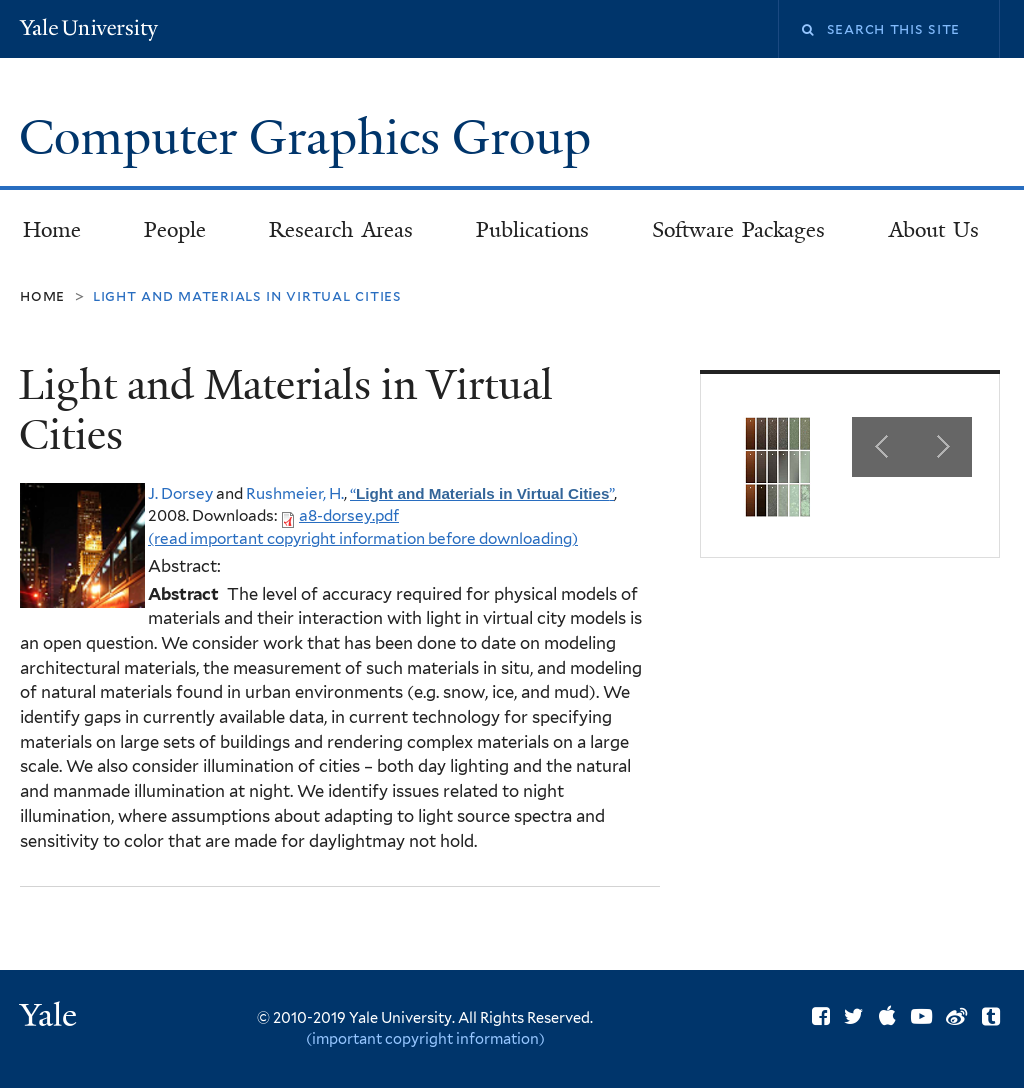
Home (52, 230)
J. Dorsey (180, 493)
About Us (934, 230)
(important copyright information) (425, 1038)
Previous (882, 447)
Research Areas (341, 230)
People (175, 230)
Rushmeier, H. (295, 493)
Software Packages (739, 230)
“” (482, 493)
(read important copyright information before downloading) (363, 538)
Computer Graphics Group (311, 137)
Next (942, 447)
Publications (532, 230)
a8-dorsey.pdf (349, 515)
